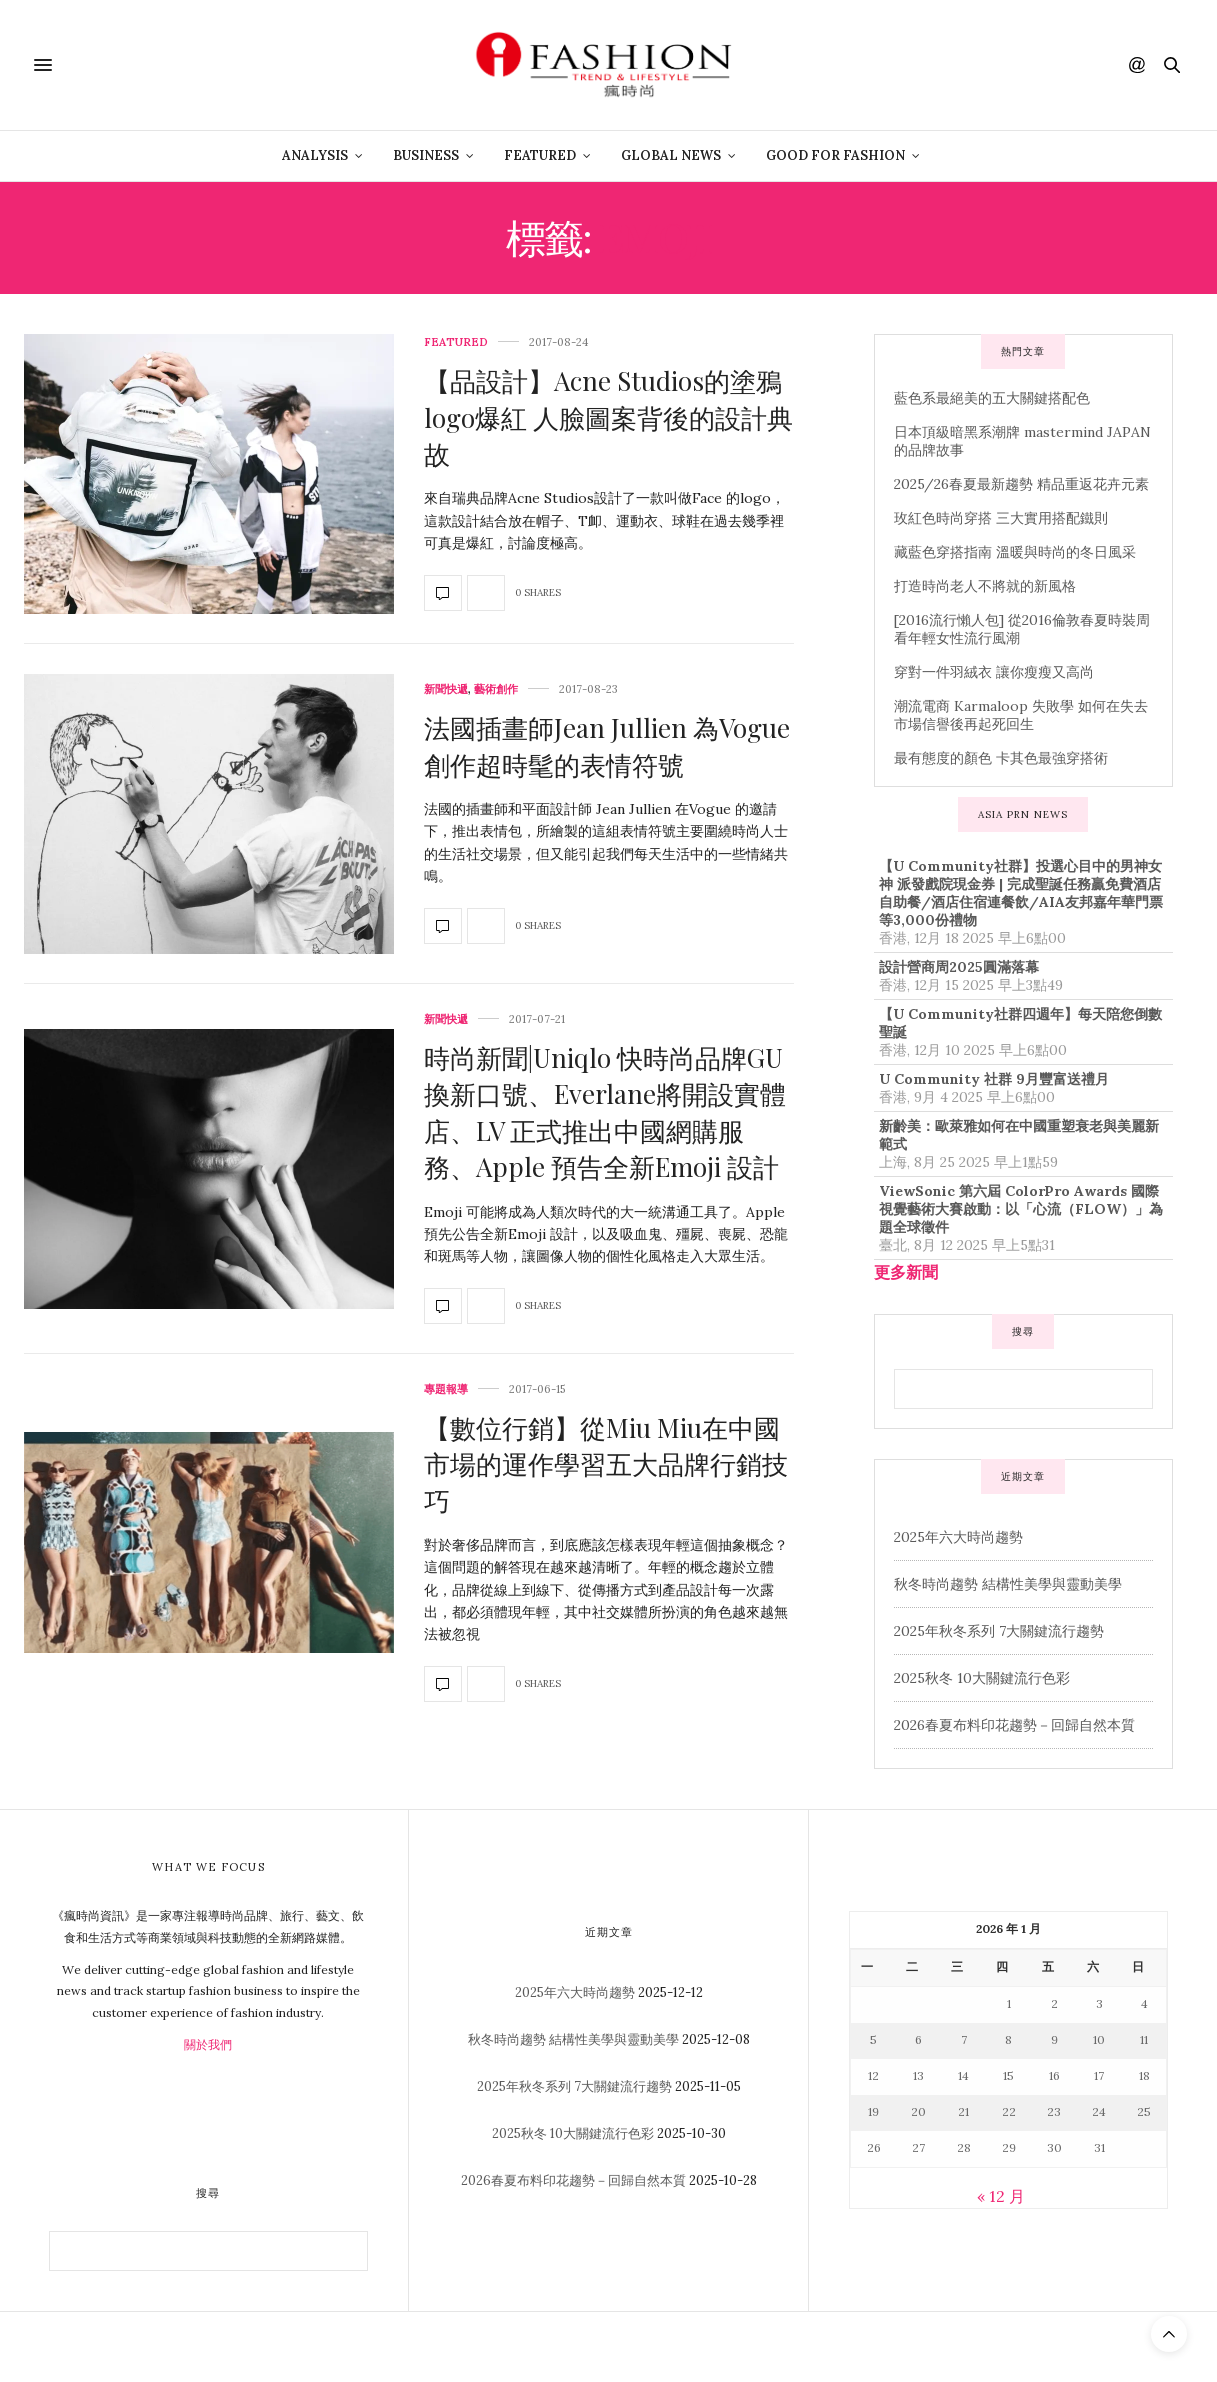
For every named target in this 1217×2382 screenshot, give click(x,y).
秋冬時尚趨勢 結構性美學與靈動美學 (1008, 1584)
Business (426, 155)
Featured (540, 155)
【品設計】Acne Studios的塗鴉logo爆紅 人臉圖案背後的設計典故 (608, 417)
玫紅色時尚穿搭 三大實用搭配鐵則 (1001, 518)
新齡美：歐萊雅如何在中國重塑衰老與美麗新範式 (1019, 1135)
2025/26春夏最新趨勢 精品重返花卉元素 (1021, 484)
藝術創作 (496, 689)
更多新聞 (906, 1272)
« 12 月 (1001, 2196)
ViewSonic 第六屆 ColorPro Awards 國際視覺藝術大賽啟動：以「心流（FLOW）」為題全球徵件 (1021, 1209)
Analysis (315, 155)
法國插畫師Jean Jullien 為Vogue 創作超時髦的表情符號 (607, 745)
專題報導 (446, 1389)
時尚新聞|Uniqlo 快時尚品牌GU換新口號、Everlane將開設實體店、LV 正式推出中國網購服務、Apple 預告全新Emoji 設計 (605, 1112)
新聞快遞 (446, 689)
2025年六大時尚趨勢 (958, 1537)
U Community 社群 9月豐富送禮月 (994, 1079)
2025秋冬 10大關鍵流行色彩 (982, 1678)
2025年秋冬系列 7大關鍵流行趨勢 (999, 1631)
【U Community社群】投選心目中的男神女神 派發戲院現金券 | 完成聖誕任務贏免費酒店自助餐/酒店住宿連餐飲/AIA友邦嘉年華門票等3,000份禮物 (1021, 893)
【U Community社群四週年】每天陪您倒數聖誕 (1020, 1023)
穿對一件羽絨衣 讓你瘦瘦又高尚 (994, 672)
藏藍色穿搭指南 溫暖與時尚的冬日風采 (1015, 552)
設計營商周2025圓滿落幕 (959, 967)
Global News (671, 155)
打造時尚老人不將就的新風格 (985, 586)
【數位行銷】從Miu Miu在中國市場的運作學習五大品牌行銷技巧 (606, 1464)
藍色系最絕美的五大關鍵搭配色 (992, 398)
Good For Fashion (835, 155)
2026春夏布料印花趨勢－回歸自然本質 (1014, 1725)
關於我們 (208, 2044)
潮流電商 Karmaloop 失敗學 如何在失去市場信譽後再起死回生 (1021, 715)
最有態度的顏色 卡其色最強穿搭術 (1001, 758)
